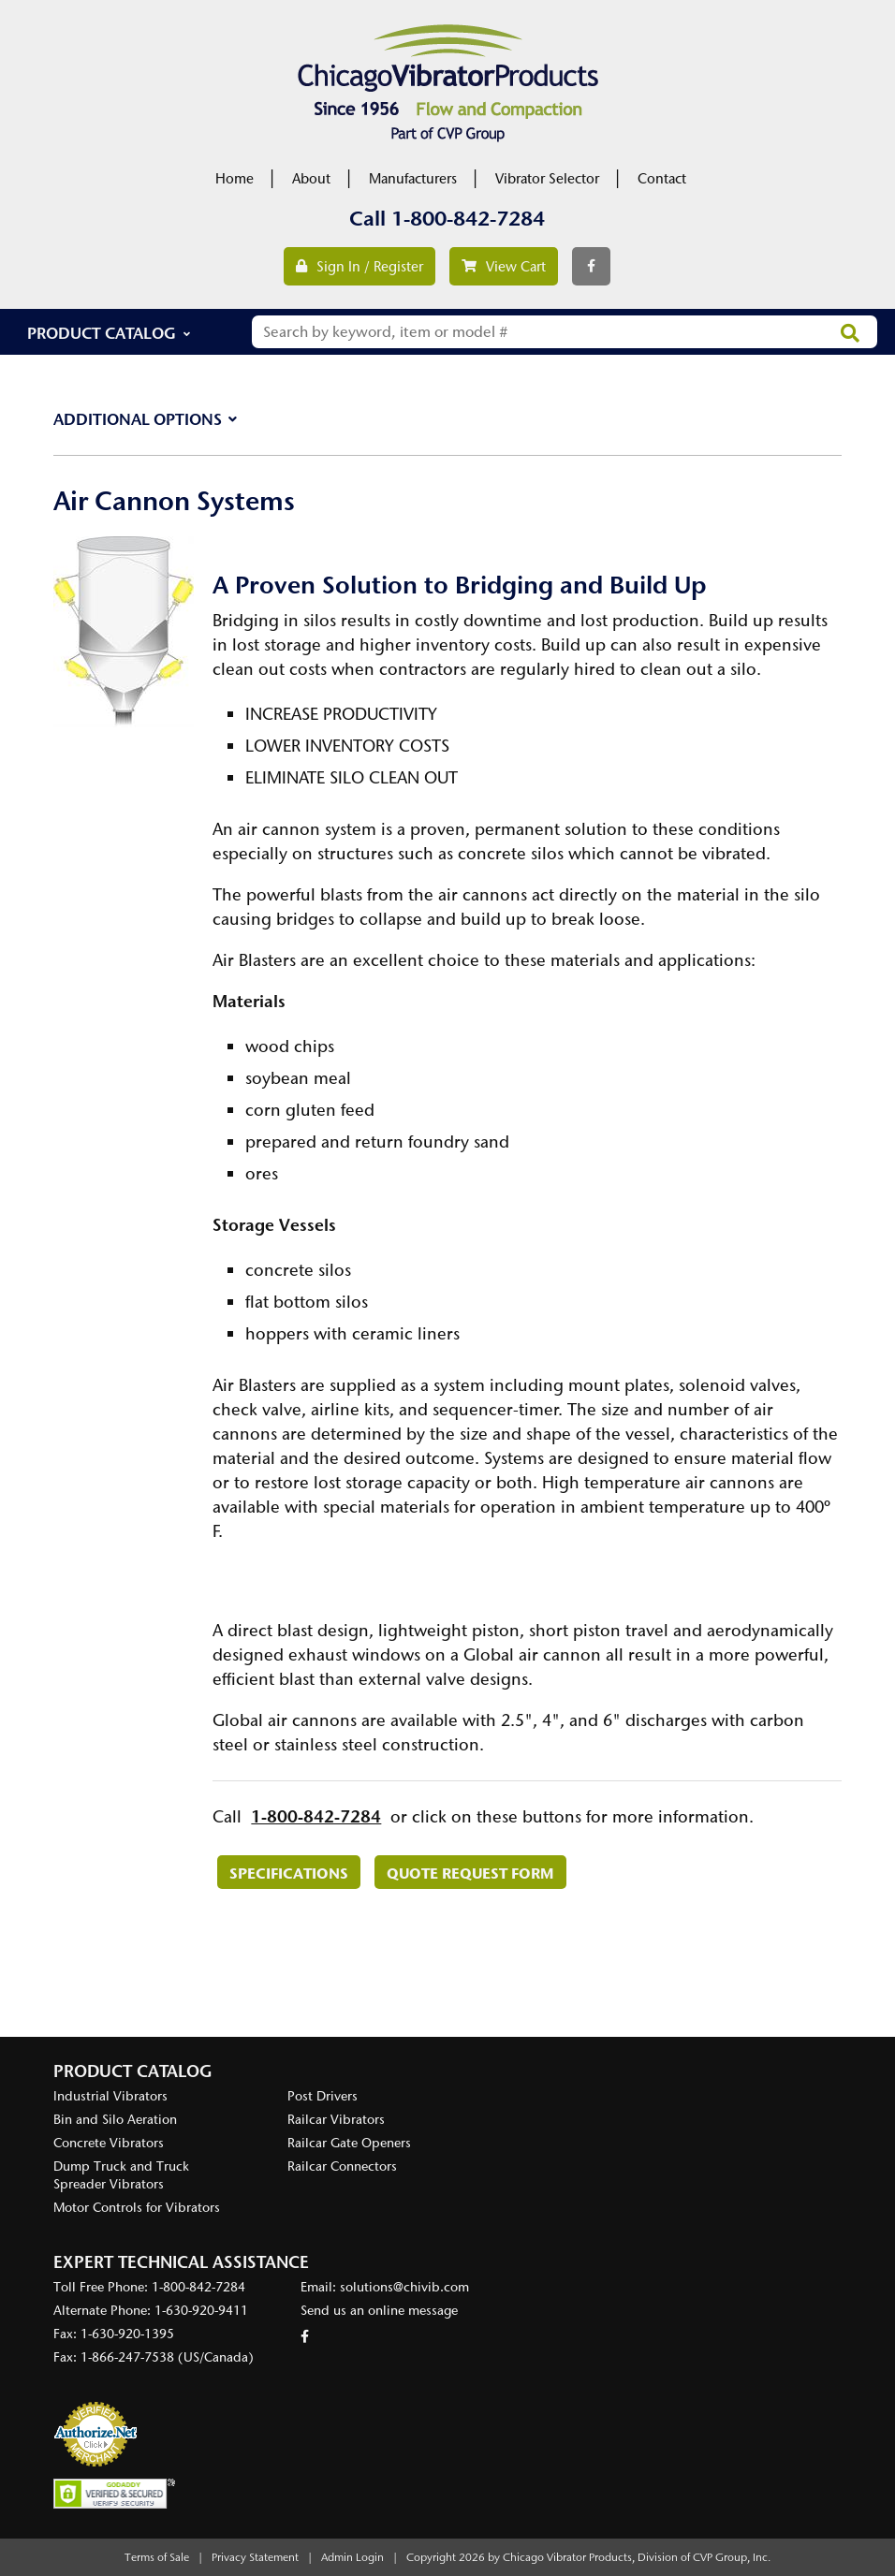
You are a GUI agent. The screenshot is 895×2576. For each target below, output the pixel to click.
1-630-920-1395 (127, 2334)
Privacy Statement (255, 2557)
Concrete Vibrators (108, 2143)
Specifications (288, 1873)
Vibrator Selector (547, 178)
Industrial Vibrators (110, 2096)
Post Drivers (322, 2096)
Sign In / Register (359, 266)
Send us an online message (379, 2311)
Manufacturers (413, 178)
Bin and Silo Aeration (115, 2120)
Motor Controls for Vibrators (136, 2208)
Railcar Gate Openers (349, 2143)
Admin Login (352, 2557)
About (311, 178)
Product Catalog (101, 333)
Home (234, 178)
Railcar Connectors (342, 2166)
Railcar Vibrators (336, 2120)
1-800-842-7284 (468, 218)
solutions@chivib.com (404, 2287)
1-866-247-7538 (127, 2357)
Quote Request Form (470, 1873)
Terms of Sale (157, 2557)
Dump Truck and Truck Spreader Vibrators (121, 2175)
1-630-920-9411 (201, 2311)
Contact (662, 178)
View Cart (504, 266)
